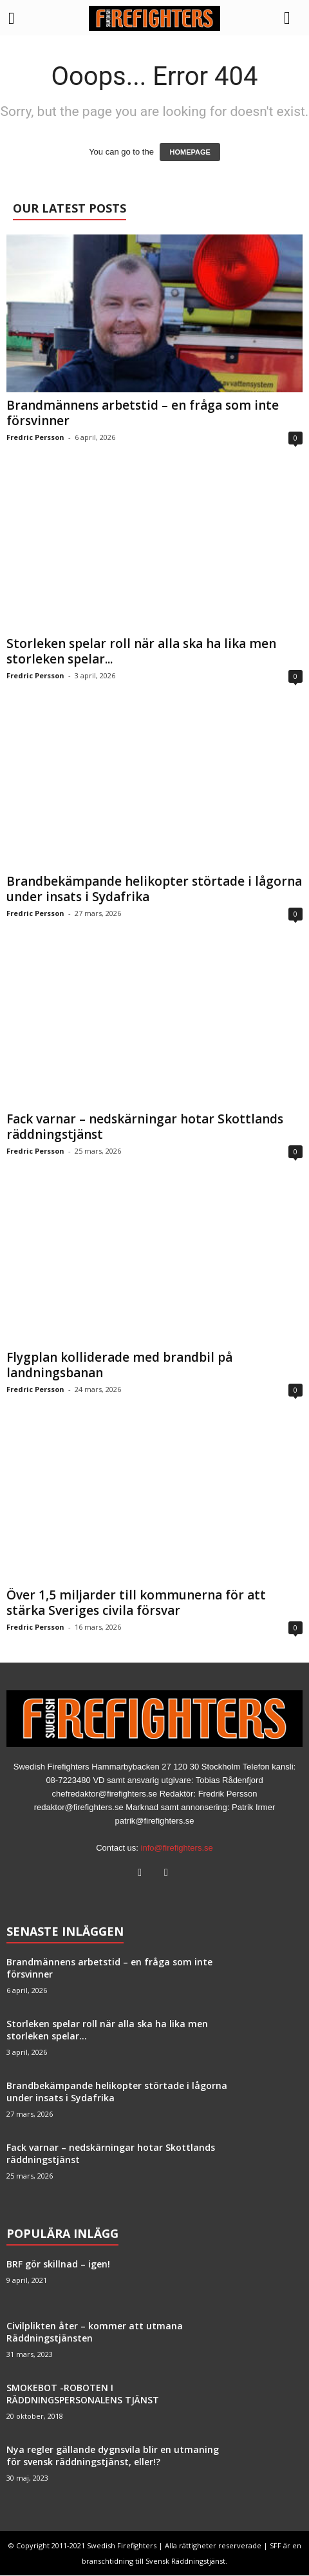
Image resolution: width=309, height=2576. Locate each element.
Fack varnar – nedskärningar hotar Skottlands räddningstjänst (144, 1127)
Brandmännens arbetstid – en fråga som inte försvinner (142, 413)
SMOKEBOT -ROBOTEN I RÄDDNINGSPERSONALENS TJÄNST (82, 2393)
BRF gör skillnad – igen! (58, 2264)
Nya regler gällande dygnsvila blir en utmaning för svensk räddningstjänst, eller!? (112, 2455)
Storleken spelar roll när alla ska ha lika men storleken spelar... (141, 651)
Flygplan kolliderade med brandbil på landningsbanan (119, 1365)
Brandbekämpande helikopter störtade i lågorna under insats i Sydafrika (154, 889)
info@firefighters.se (177, 1848)
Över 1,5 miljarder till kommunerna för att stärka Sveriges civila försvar (136, 1603)
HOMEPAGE (189, 152)
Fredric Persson (35, 437)
